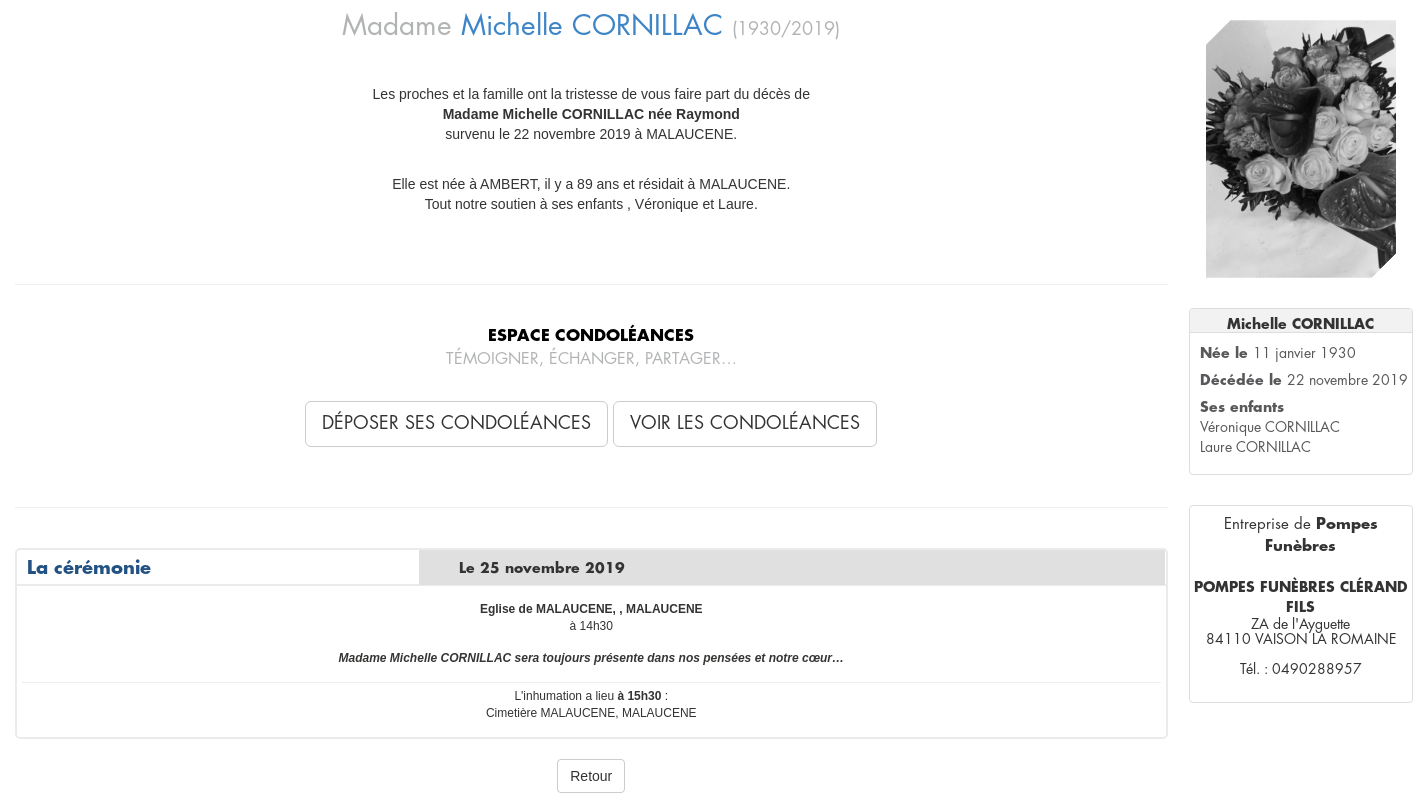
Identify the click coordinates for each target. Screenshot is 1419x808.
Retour (591, 776)
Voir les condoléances (745, 423)
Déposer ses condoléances (456, 423)
